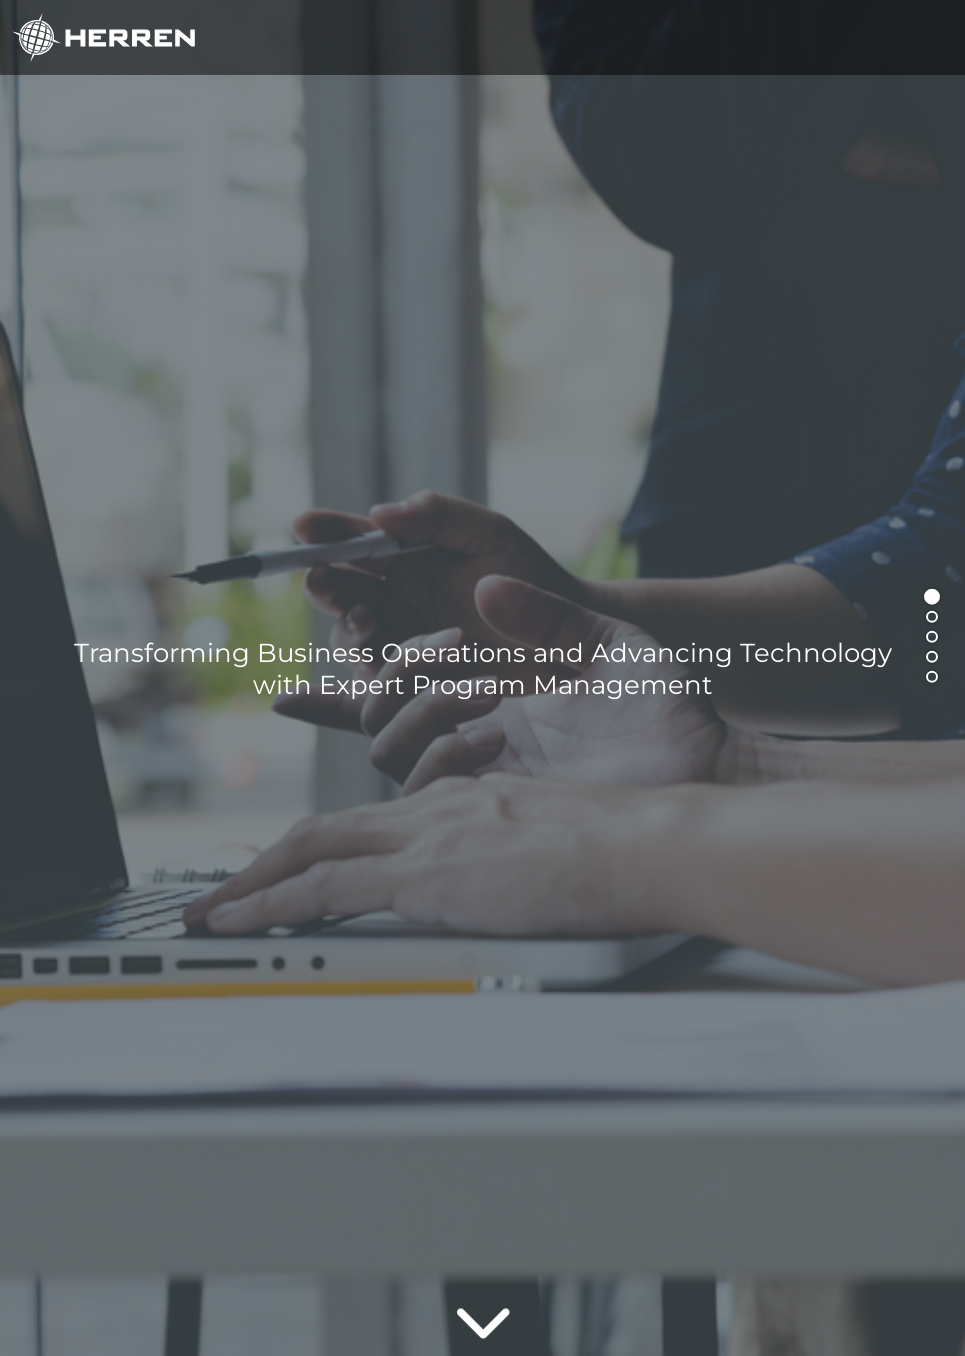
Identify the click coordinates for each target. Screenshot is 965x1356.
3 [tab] (936, 641)
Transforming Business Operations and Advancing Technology (483, 669)
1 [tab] (936, 601)
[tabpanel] (482, 678)
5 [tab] (936, 681)
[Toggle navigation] (926, 38)
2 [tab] (936, 621)
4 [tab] (936, 661)
